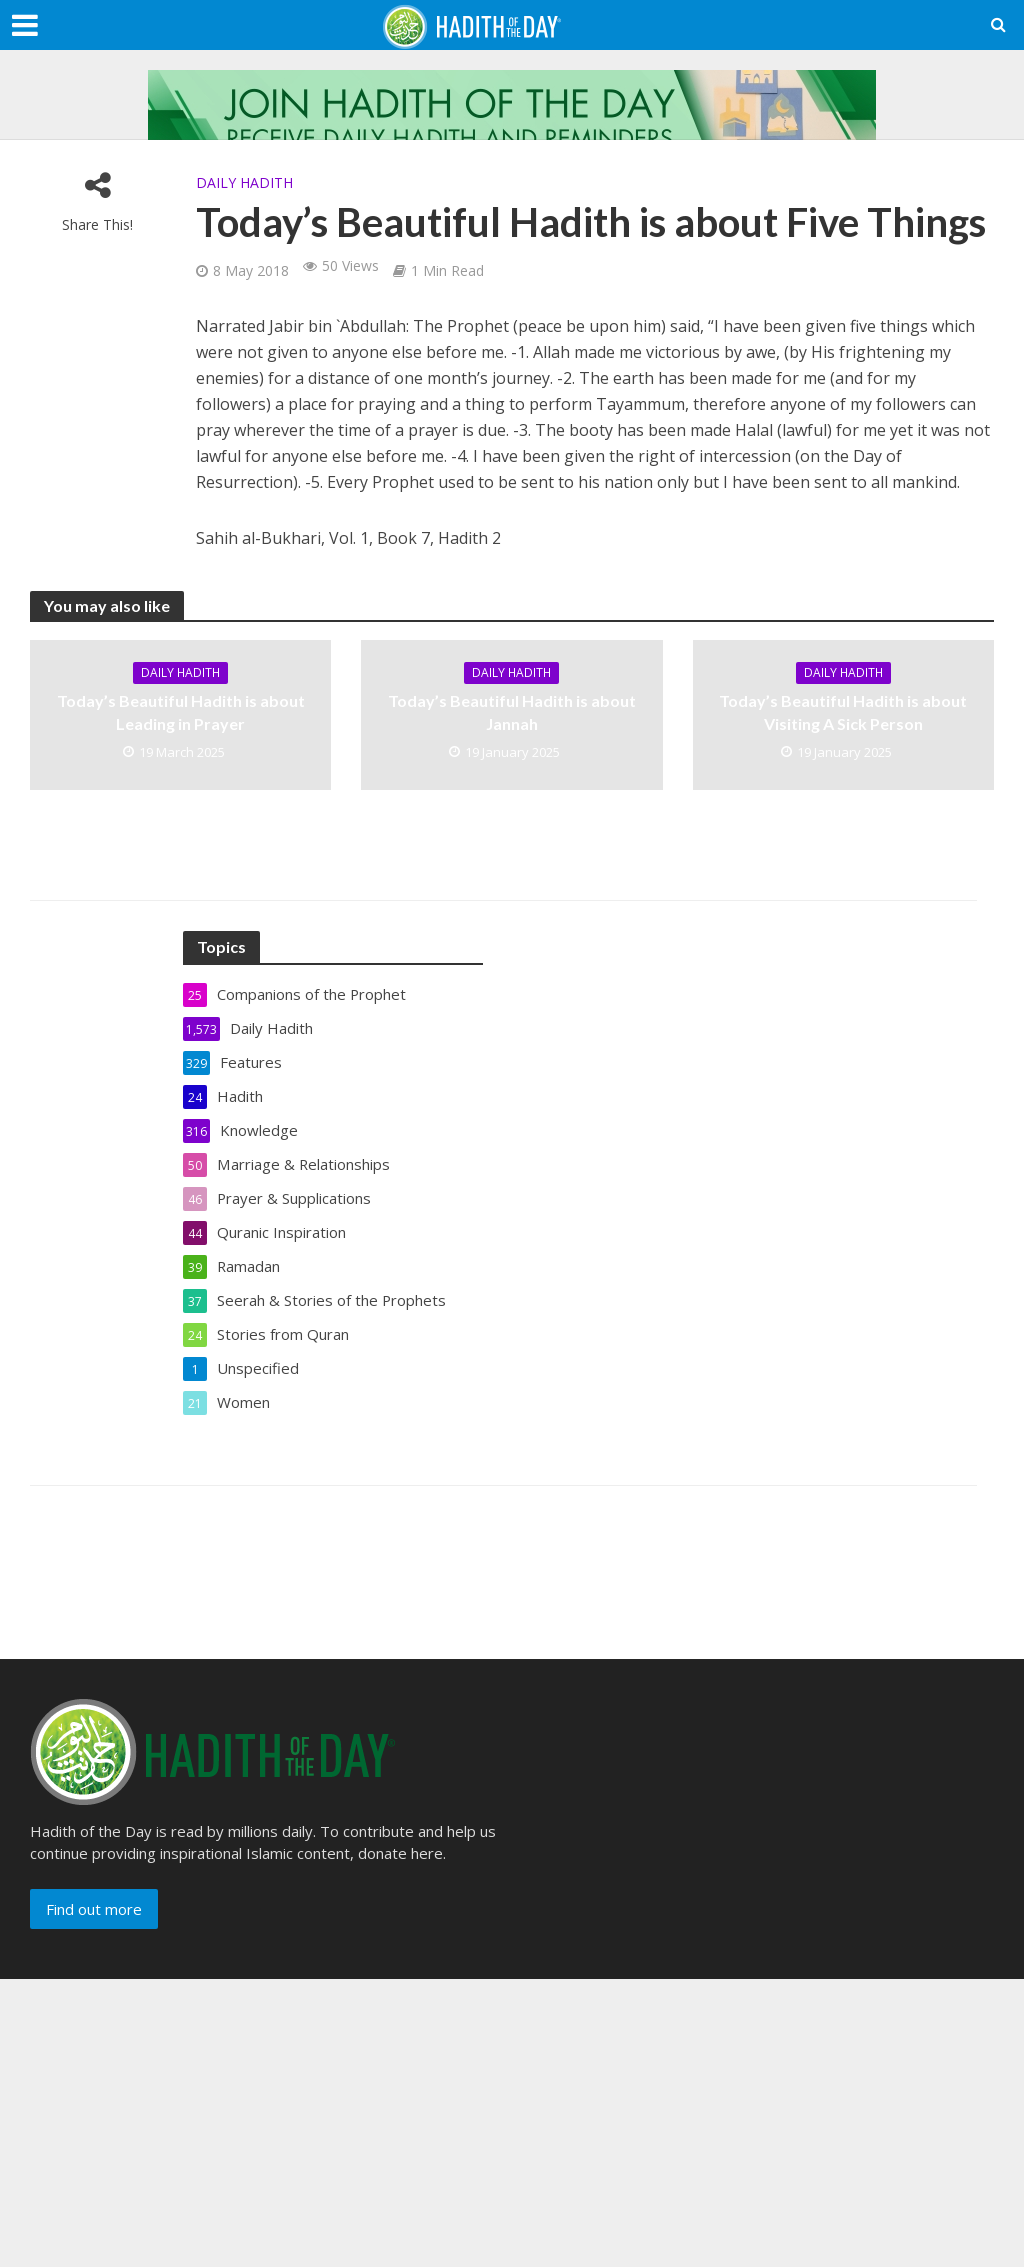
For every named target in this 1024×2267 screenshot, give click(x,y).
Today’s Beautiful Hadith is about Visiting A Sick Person (843, 712)
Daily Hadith (244, 182)
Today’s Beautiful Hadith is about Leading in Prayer (181, 712)
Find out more (94, 1909)
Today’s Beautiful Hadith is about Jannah (512, 712)
